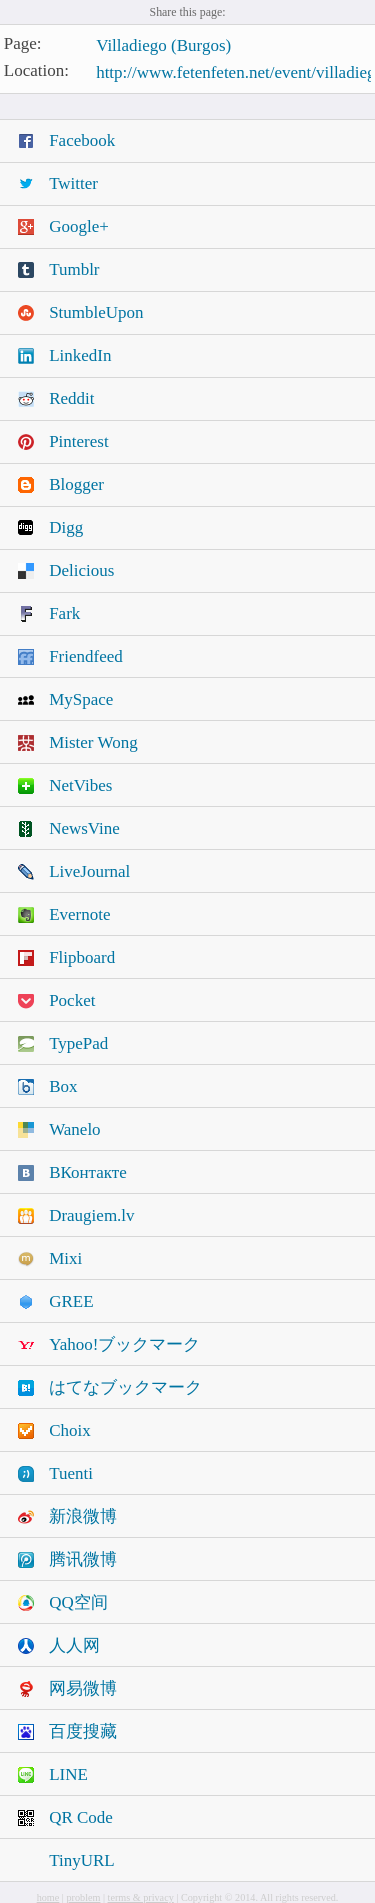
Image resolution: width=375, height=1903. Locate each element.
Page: (23, 44)
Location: (36, 70)
